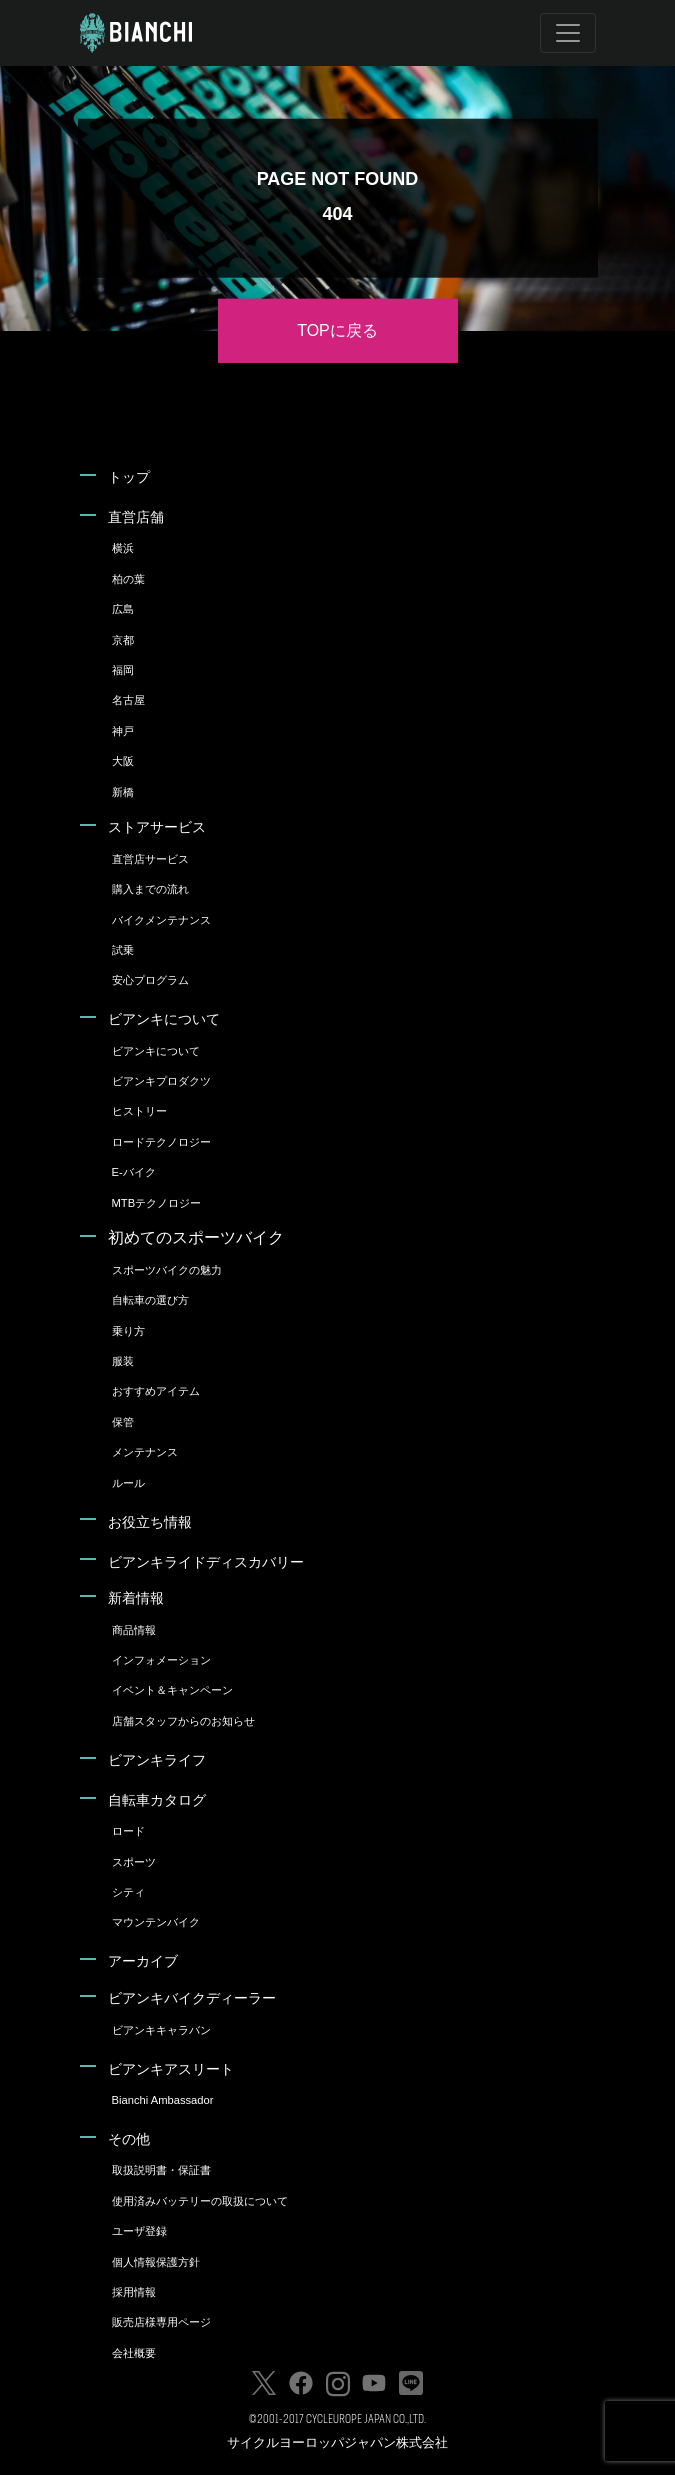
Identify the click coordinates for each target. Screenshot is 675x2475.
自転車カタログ (157, 1800)
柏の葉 (128, 579)
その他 (129, 2139)
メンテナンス (145, 1452)
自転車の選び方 (150, 1300)
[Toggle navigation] (568, 33)
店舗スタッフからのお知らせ (183, 1721)
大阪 (123, 761)
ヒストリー (139, 1111)
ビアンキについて (164, 1019)
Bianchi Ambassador (163, 2100)
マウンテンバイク (156, 1922)
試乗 (123, 950)
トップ (129, 477)
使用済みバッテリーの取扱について (200, 2201)
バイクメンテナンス (161, 920)
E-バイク (134, 1172)
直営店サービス (150, 859)
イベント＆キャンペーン (172, 1690)
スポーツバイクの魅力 (167, 1270)
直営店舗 (136, 517)
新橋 (123, 792)
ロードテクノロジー (161, 1142)
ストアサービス (157, 827)
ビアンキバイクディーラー (192, 1998)
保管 (123, 1422)
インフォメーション (161, 1660)
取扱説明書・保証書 (161, 2170)
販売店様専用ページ (161, 2322)
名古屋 (128, 700)
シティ (128, 1892)
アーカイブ (143, 1961)
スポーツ (134, 1862)
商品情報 (134, 1630)
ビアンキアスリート (171, 2069)
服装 (123, 1361)
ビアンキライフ (157, 1760)
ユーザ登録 (139, 2231)
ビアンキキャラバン (161, 2030)
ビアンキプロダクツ (161, 1081)
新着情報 (136, 1598)
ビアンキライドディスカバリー (206, 1562)
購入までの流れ (150, 889)
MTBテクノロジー (157, 1203)
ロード (128, 1831)
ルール (128, 1483)
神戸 (123, 731)
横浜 (123, 548)
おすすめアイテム (156, 1391)
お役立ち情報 (150, 1522)
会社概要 (134, 2353)
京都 (123, 640)
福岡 (123, 670)
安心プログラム (150, 980)
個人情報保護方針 (156, 2262)
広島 (123, 609)
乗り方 (128, 1331)
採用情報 (134, 2292)
